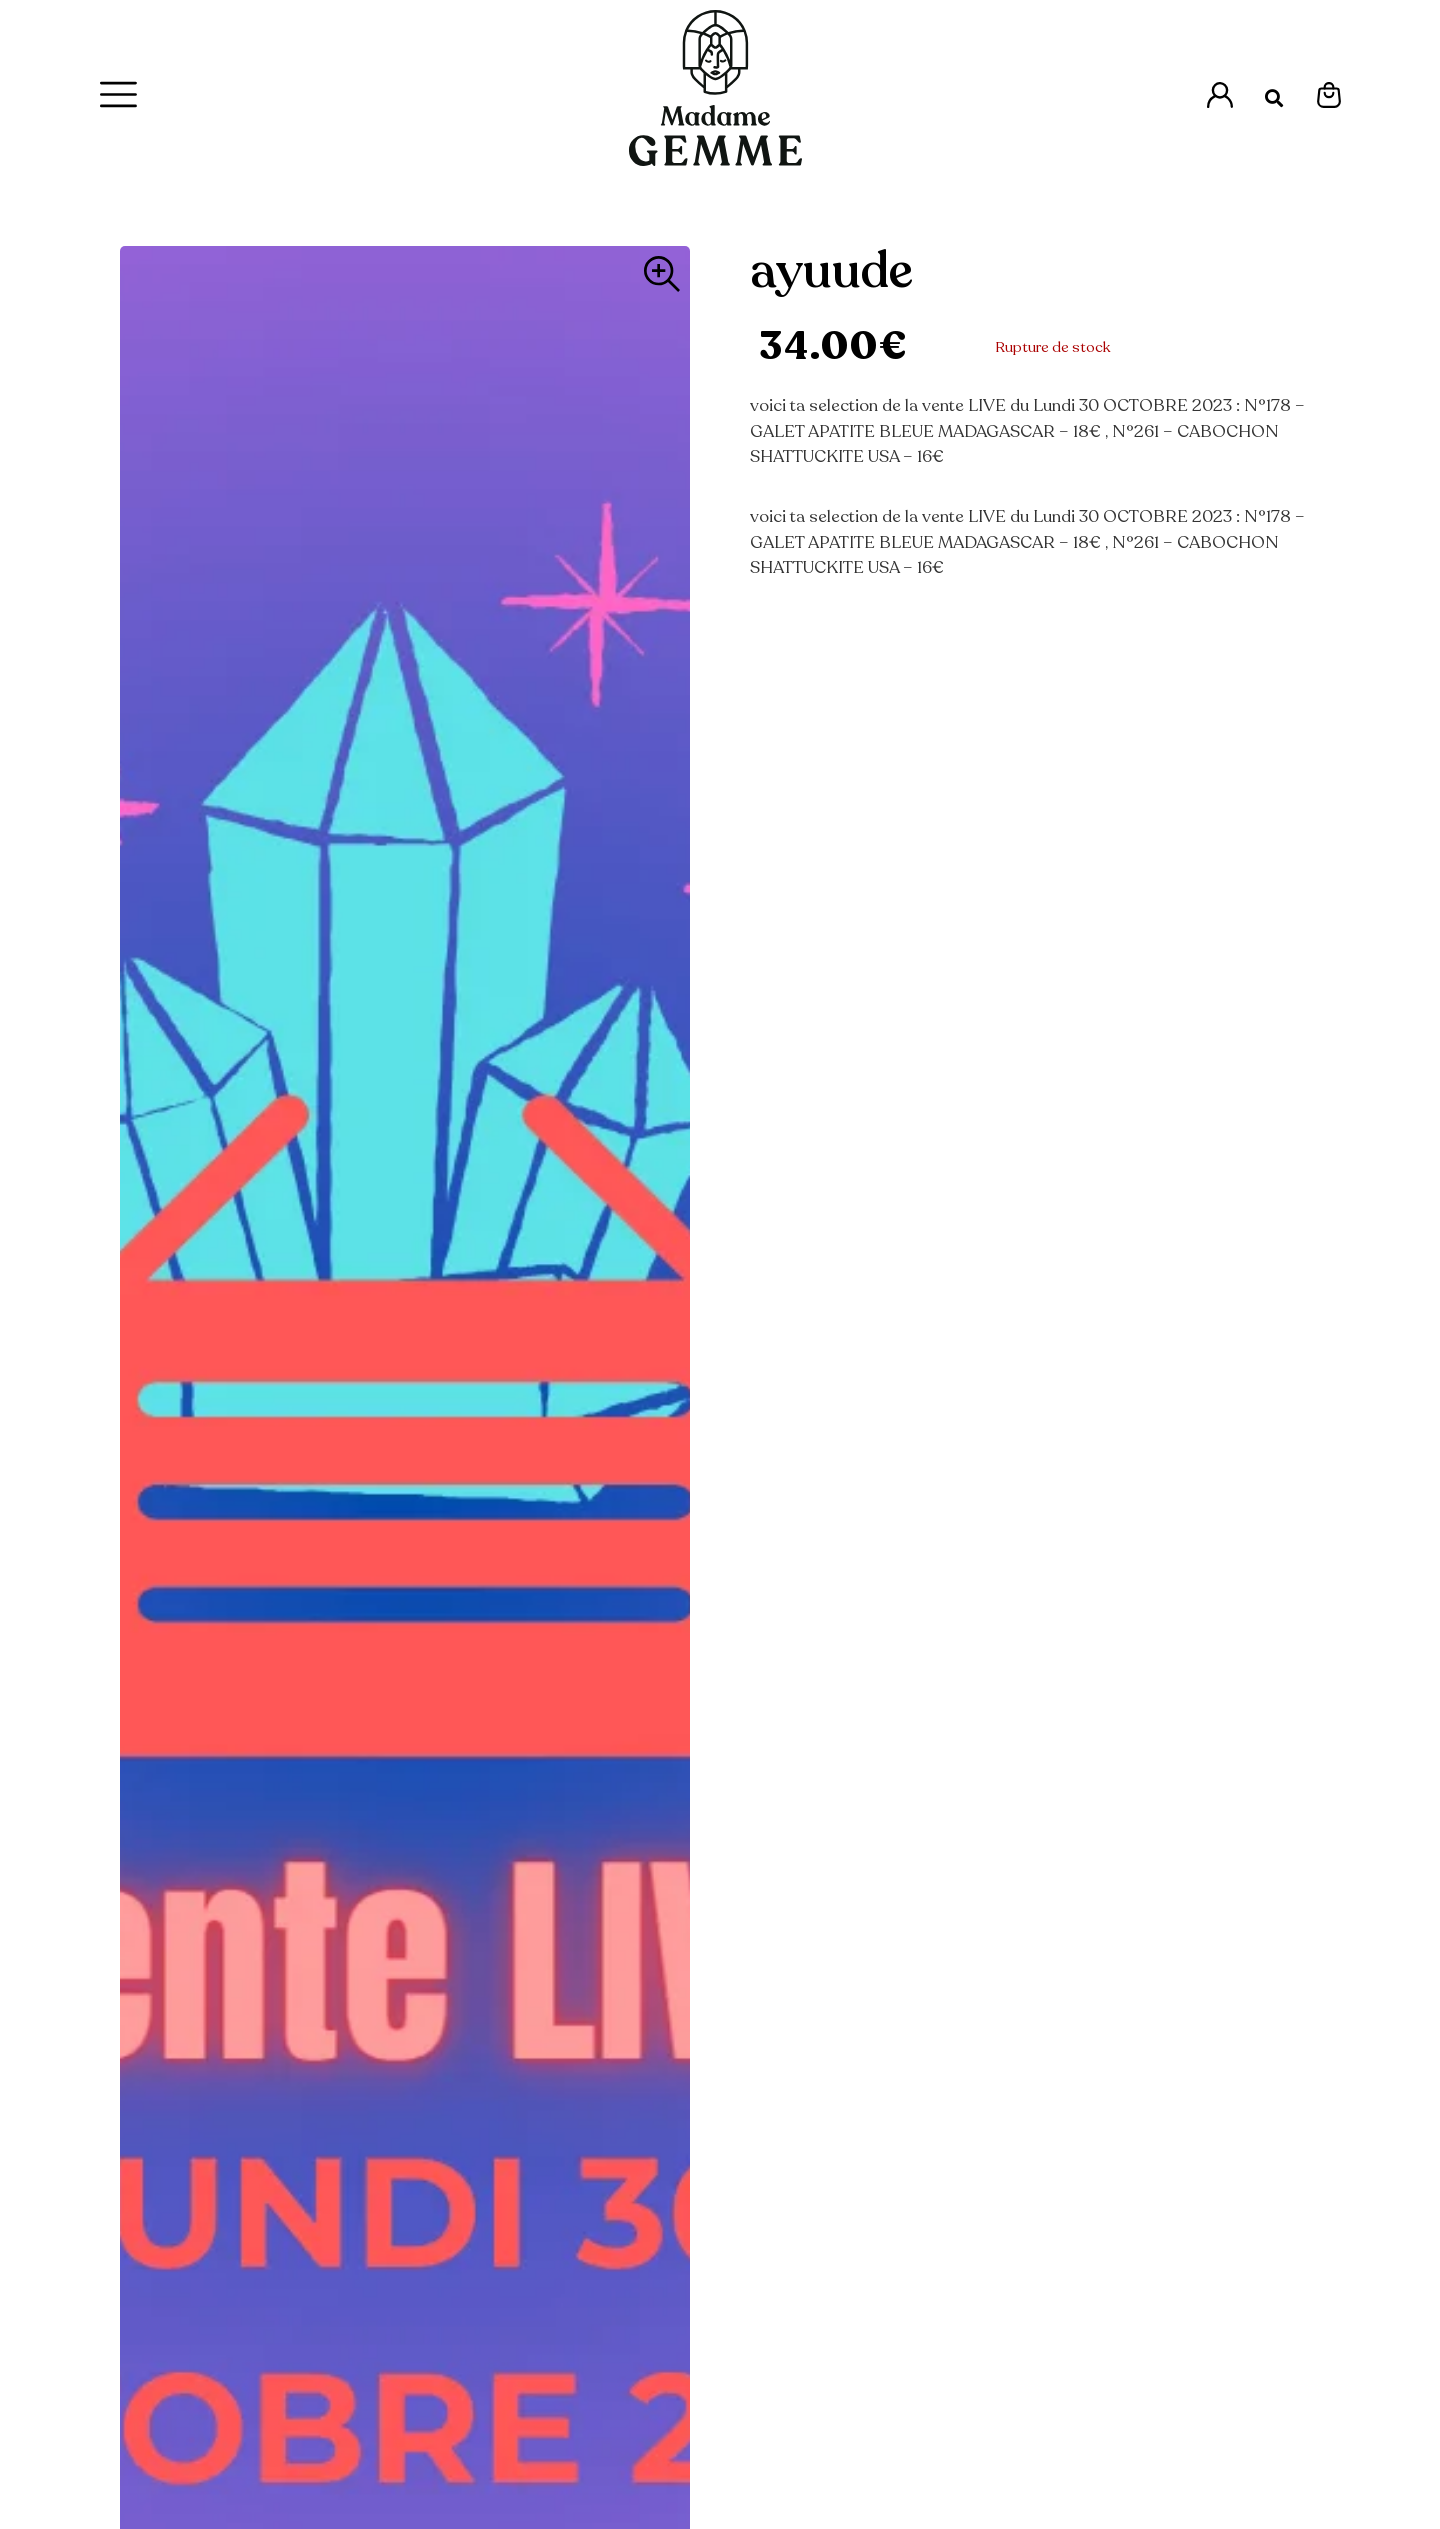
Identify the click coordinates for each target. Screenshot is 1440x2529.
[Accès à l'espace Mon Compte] (1220, 95)
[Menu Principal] (118, 94)
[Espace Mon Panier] (1329, 95)
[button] (1274, 98)
